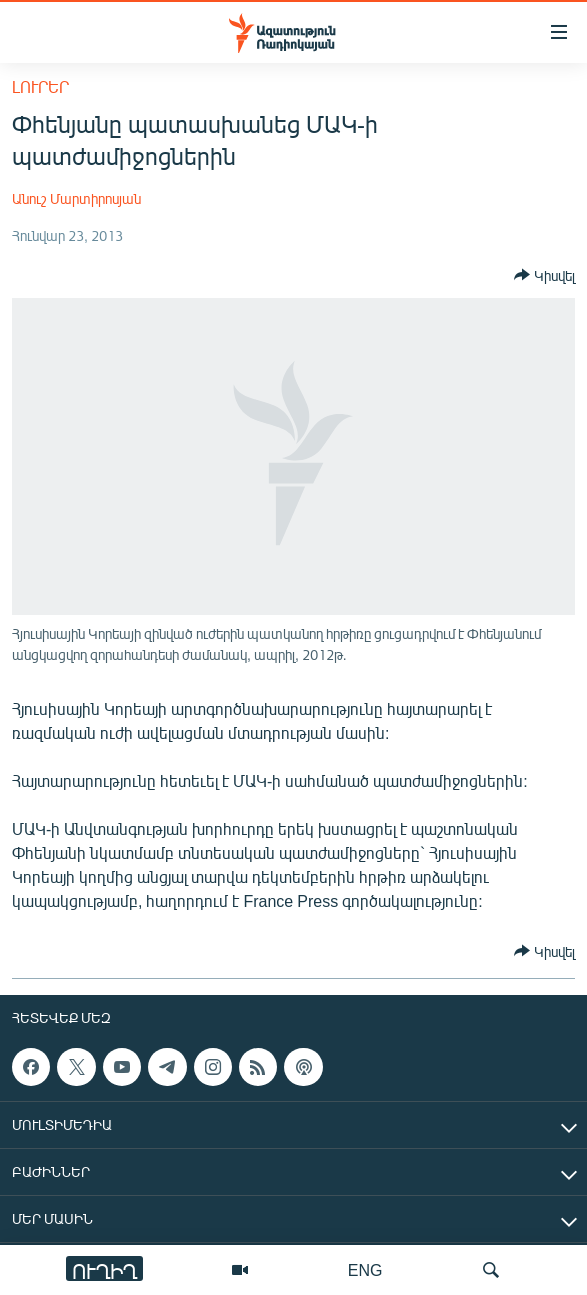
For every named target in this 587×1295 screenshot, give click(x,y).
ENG (365, 1269)
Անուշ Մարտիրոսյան (76, 198)
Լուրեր (40, 86)
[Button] (544, 275)
